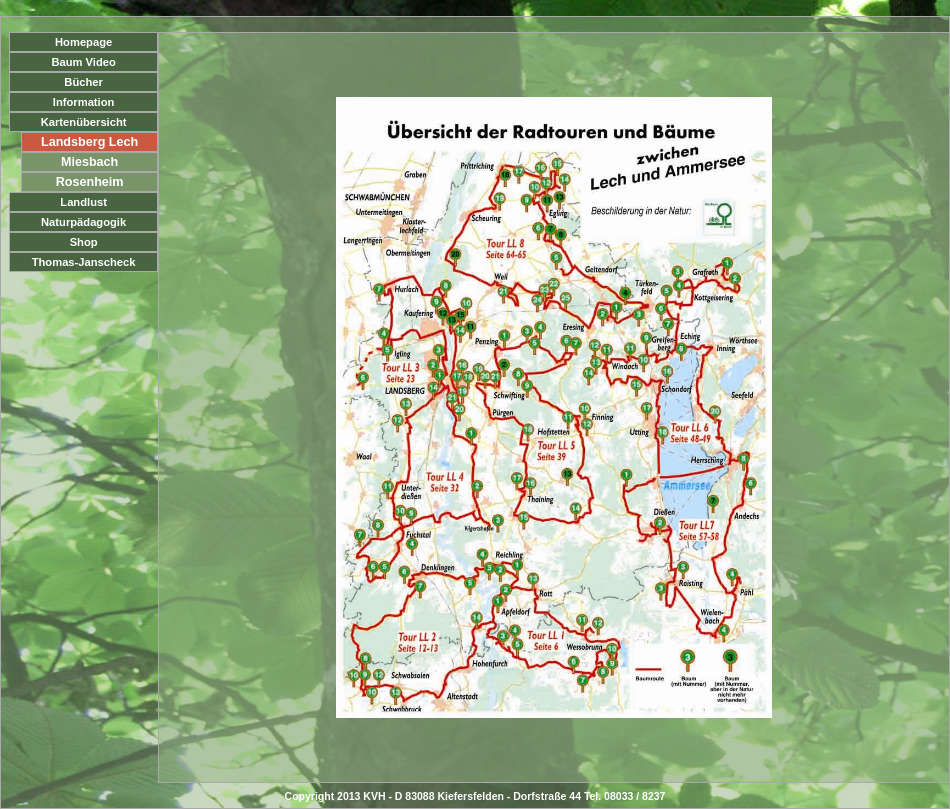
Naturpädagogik (83, 222)
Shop (84, 242)
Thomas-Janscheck (84, 262)
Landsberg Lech (89, 142)
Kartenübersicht (84, 122)
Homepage (83, 42)
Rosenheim (90, 182)
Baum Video (83, 62)
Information (84, 102)
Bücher (83, 82)
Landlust (83, 202)
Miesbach (89, 162)
